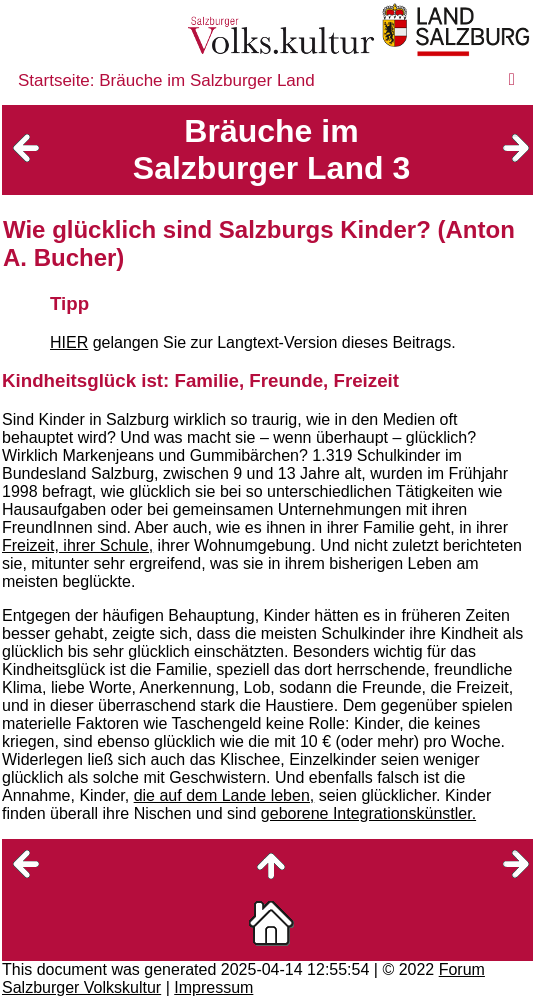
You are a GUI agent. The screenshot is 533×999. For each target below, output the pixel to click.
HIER (69, 342)
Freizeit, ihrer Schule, (77, 545)
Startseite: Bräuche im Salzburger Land (166, 80)
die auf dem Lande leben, (224, 795)
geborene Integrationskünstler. (368, 813)
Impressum (213, 987)
